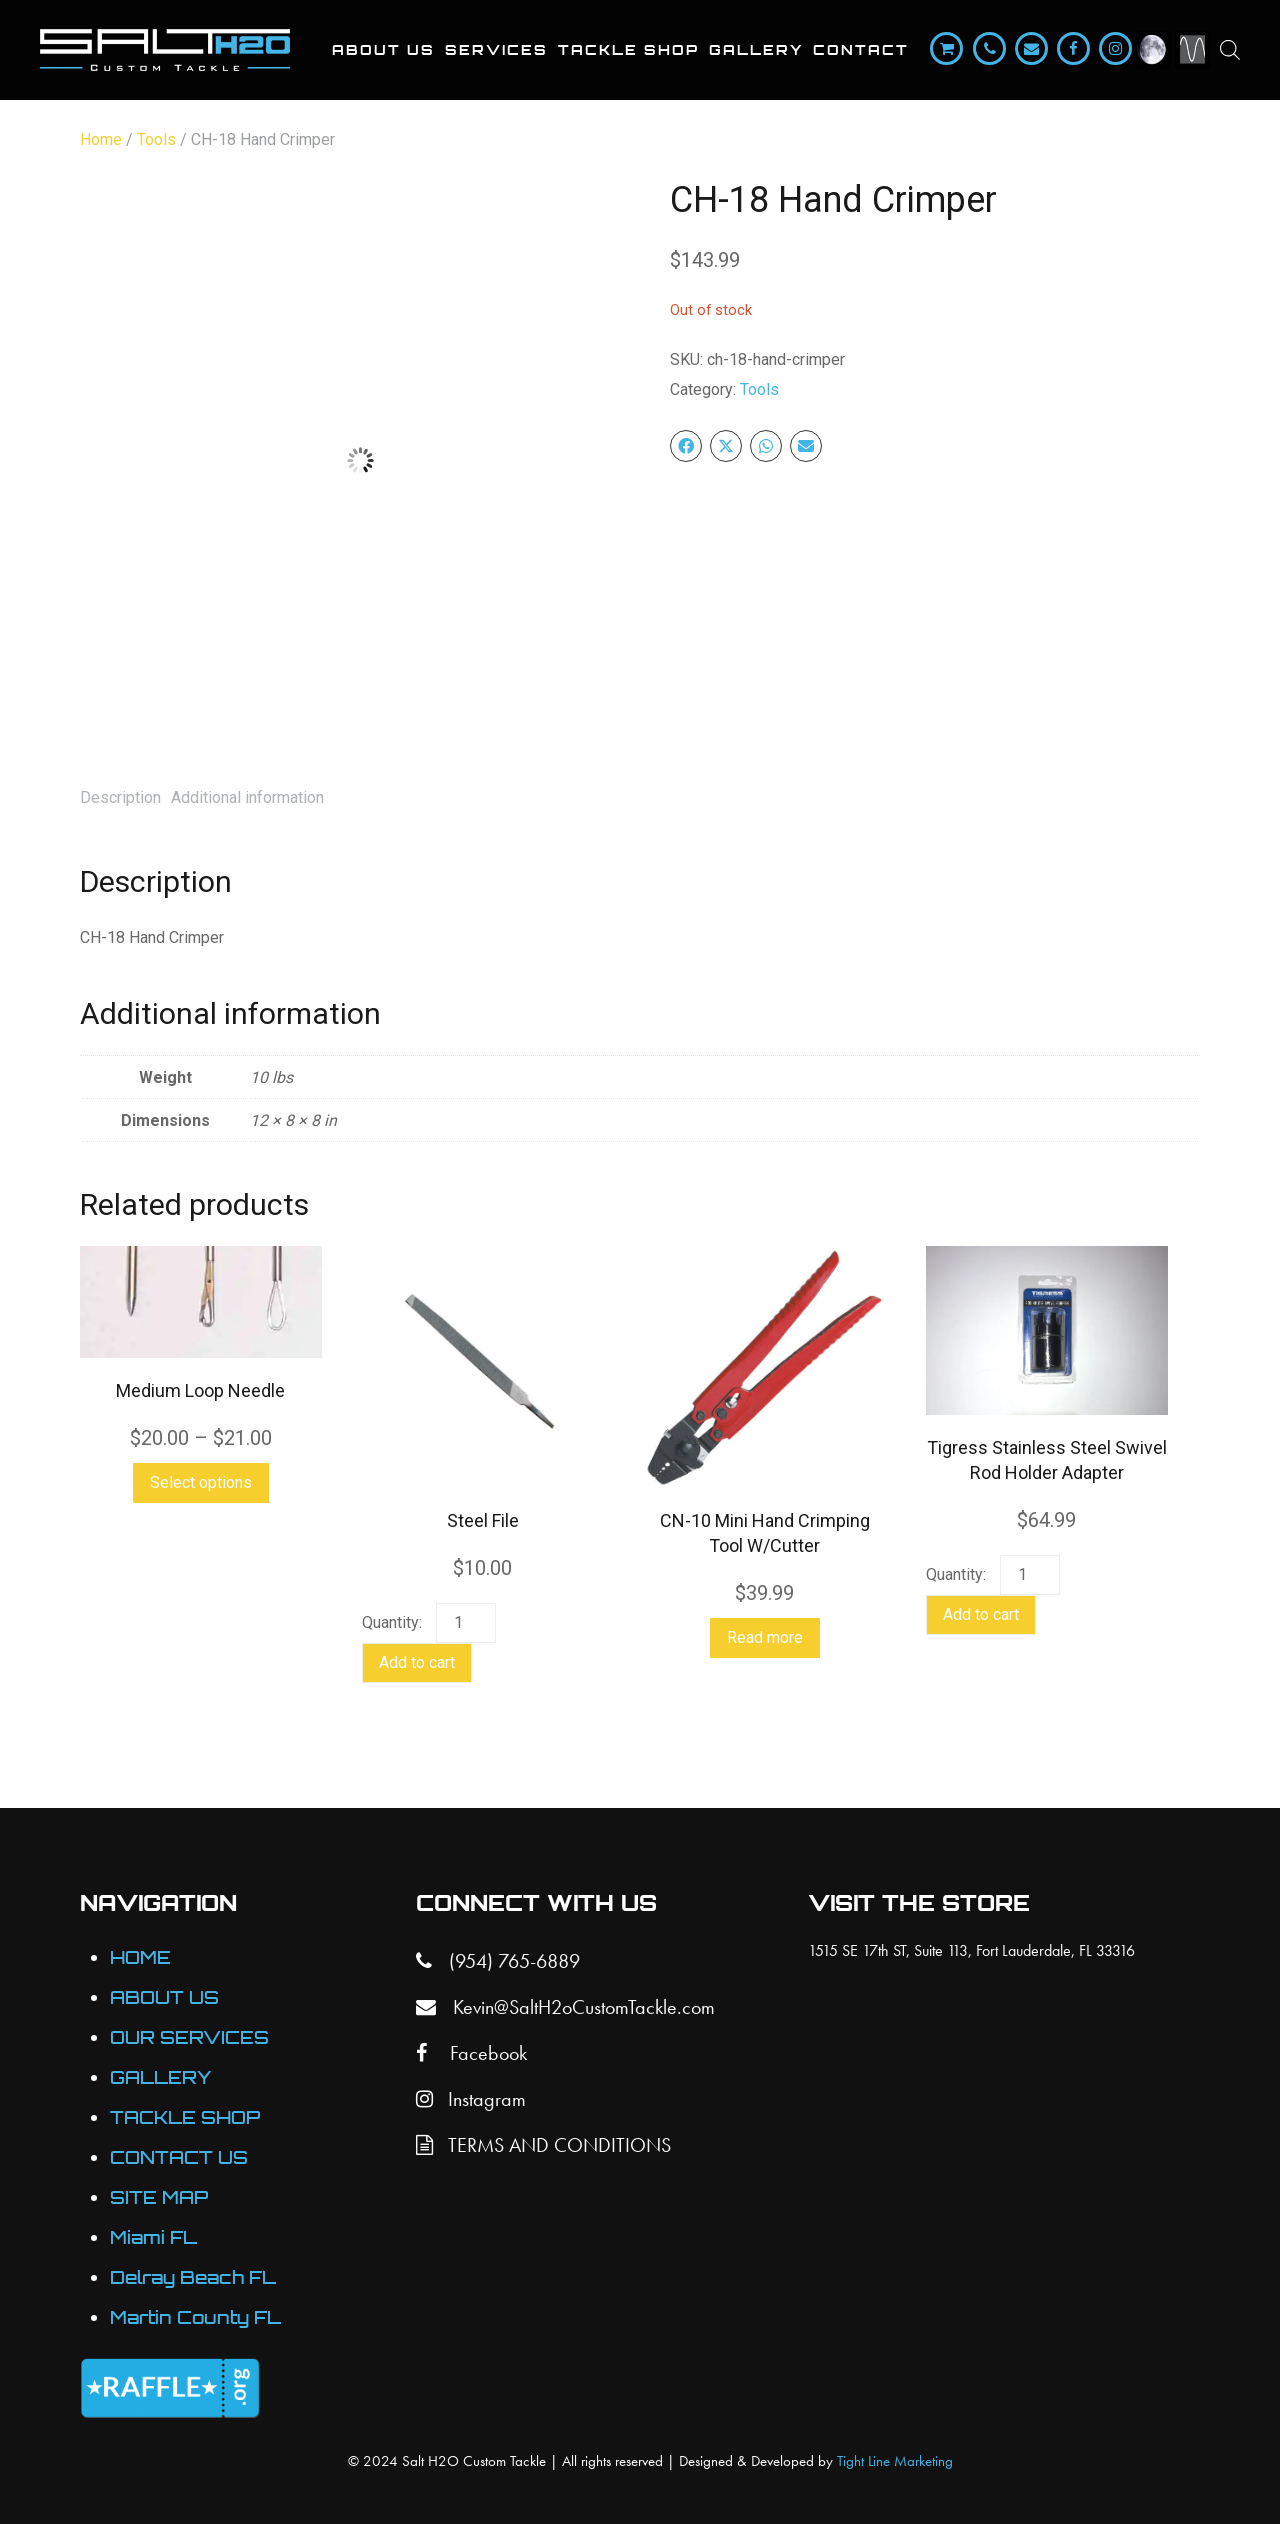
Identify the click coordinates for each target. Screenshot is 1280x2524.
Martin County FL (195, 2317)
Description (120, 797)
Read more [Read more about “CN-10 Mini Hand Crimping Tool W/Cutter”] (765, 1637)
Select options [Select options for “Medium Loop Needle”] (201, 1482)
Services (496, 50)
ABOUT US (164, 1997)
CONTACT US (179, 2157)
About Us (383, 50)
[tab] (120, 798)
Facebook (471, 2053)
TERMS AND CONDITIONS (543, 2145)
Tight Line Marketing (895, 2461)
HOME (140, 1957)
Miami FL (153, 2237)
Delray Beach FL (193, 2277)
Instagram (471, 2099)
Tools (156, 139)
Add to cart (417, 1662)
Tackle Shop (628, 50)
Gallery (756, 50)
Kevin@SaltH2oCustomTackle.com (565, 2007)
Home (101, 139)
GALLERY (161, 2077)
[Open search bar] (1230, 50)
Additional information (247, 797)
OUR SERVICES (189, 2037)
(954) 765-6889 (498, 1961)
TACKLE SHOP (185, 2117)
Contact (861, 50)
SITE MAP (159, 2197)
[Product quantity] (466, 1623)
